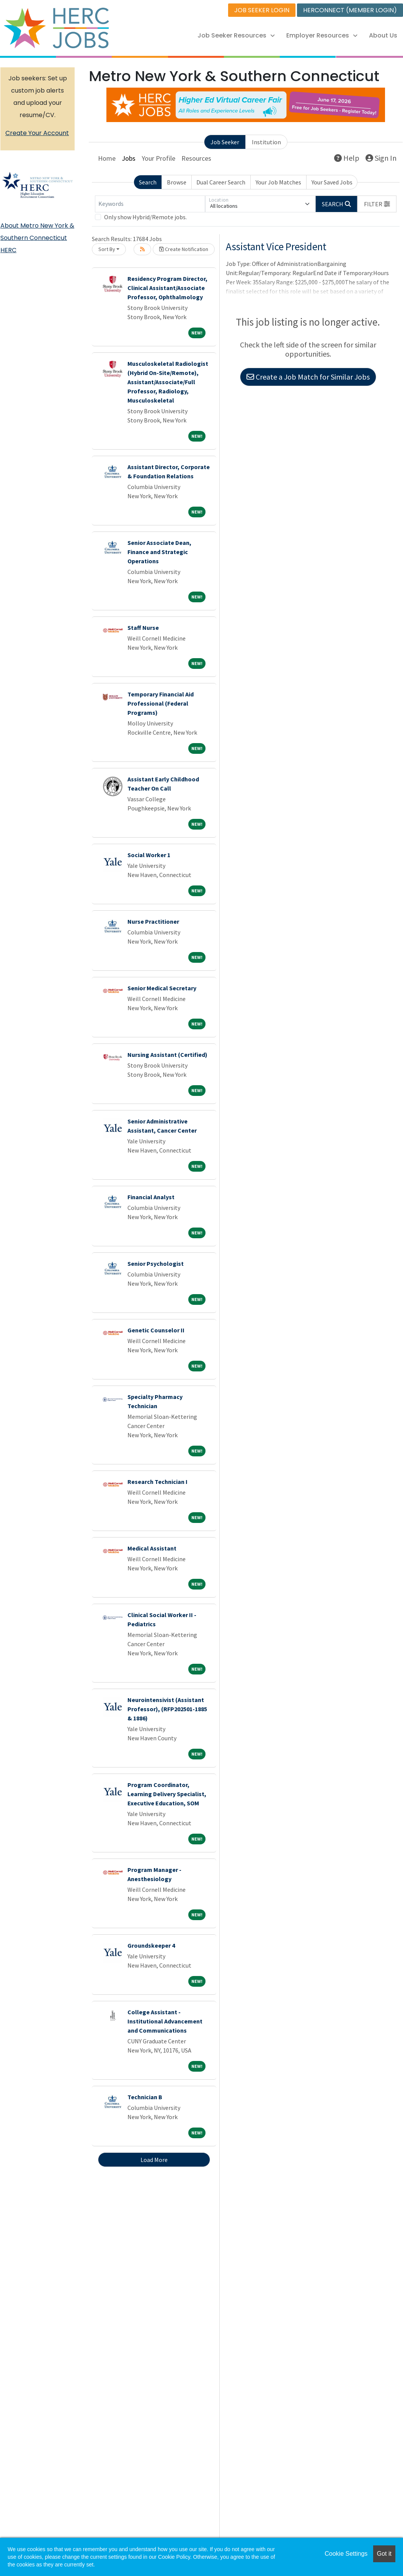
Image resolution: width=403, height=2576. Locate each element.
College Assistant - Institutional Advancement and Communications (164, 2021)
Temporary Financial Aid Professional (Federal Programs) (160, 703)
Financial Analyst (151, 1197)
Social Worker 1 (148, 855)
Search (148, 182)
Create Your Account (37, 133)
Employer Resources (321, 35)
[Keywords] (150, 204)
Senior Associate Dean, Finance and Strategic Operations (159, 552)
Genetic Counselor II (155, 1330)
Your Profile (158, 158)
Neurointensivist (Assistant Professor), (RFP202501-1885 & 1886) (167, 1709)
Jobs (128, 158)
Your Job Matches (278, 182)
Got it (384, 2553)
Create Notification (183, 249)
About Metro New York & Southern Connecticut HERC (37, 237)
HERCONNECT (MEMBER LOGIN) (350, 10)
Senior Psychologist (155, 1263)
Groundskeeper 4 (151, 1945)
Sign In (380, 158)
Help (346, 158)
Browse (176, 182)
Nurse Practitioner (153, 921)
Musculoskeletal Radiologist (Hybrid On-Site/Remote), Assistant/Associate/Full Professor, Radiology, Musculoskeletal (167, 382)
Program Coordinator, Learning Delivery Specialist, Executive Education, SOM (166, 1794)
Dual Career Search (220, 182)
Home (107, 158)
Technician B (144, 2097)
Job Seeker (224, 142)
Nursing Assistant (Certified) (167, 1054)
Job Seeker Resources (236, 35)
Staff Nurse (143, 627)
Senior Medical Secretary (161, 988)
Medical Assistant (151, 1548)
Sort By (106, 249)
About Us (383, 35)
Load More (154, 2160)
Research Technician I (157, 1481)
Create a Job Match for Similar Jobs (308, 377)
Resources (196, 158)
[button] (376, 204)
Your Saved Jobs (332, 182)
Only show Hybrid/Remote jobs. (145, 217)
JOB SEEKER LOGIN (261, 10)
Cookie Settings (346, 2553)
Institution (266, 142)
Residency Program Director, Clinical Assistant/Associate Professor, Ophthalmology (167, 288)
